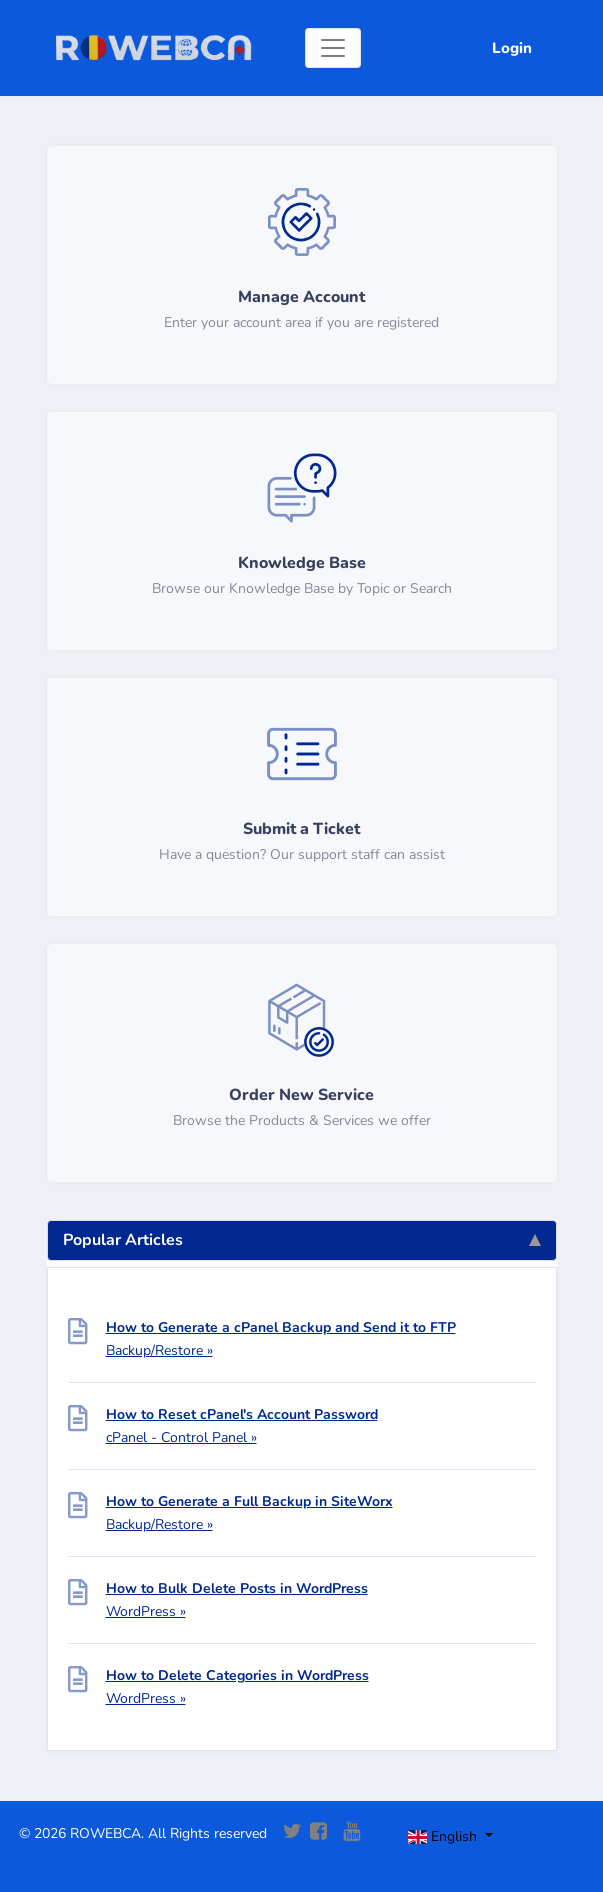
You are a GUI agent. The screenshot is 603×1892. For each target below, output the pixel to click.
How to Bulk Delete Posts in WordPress (237, 1588)
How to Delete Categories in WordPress (237, 1675)
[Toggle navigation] (333, 48)
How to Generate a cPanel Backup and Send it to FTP (281, 1327)
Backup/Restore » (159, 1350)
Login (512, 48)
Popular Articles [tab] (302, 1240)
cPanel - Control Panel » (181, 1437)
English (444, 1836)
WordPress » (146, 1611)
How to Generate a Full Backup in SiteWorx (249, 1501)
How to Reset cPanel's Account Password (242, 1414)
